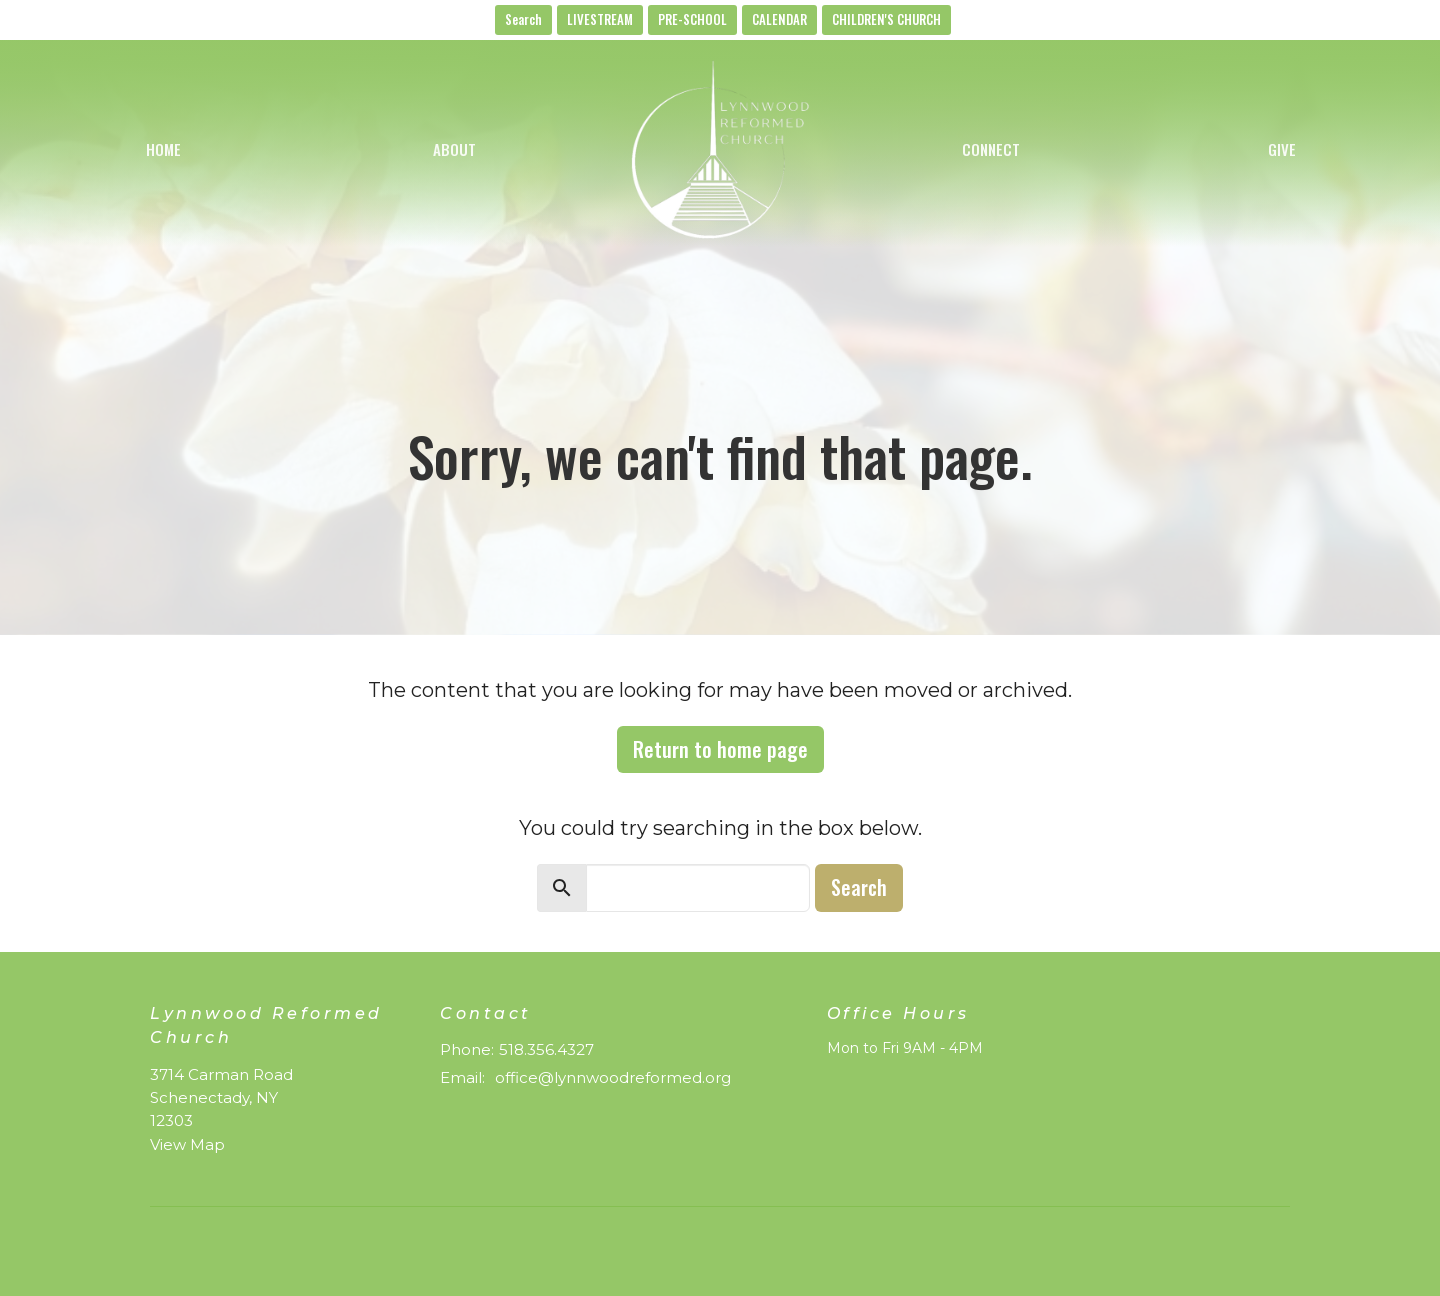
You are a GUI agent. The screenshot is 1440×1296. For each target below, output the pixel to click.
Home (163, 149)
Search (523, 19)
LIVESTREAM (600, 19)
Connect (991, 149)
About (454, 149)
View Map (187, 1144)
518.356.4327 (546, 1049)
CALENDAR (779, 19)
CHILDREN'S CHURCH (886, 19)
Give (1282, 149)
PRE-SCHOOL (692, 19)
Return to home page (720, 749)
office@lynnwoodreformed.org (613, 1077)
